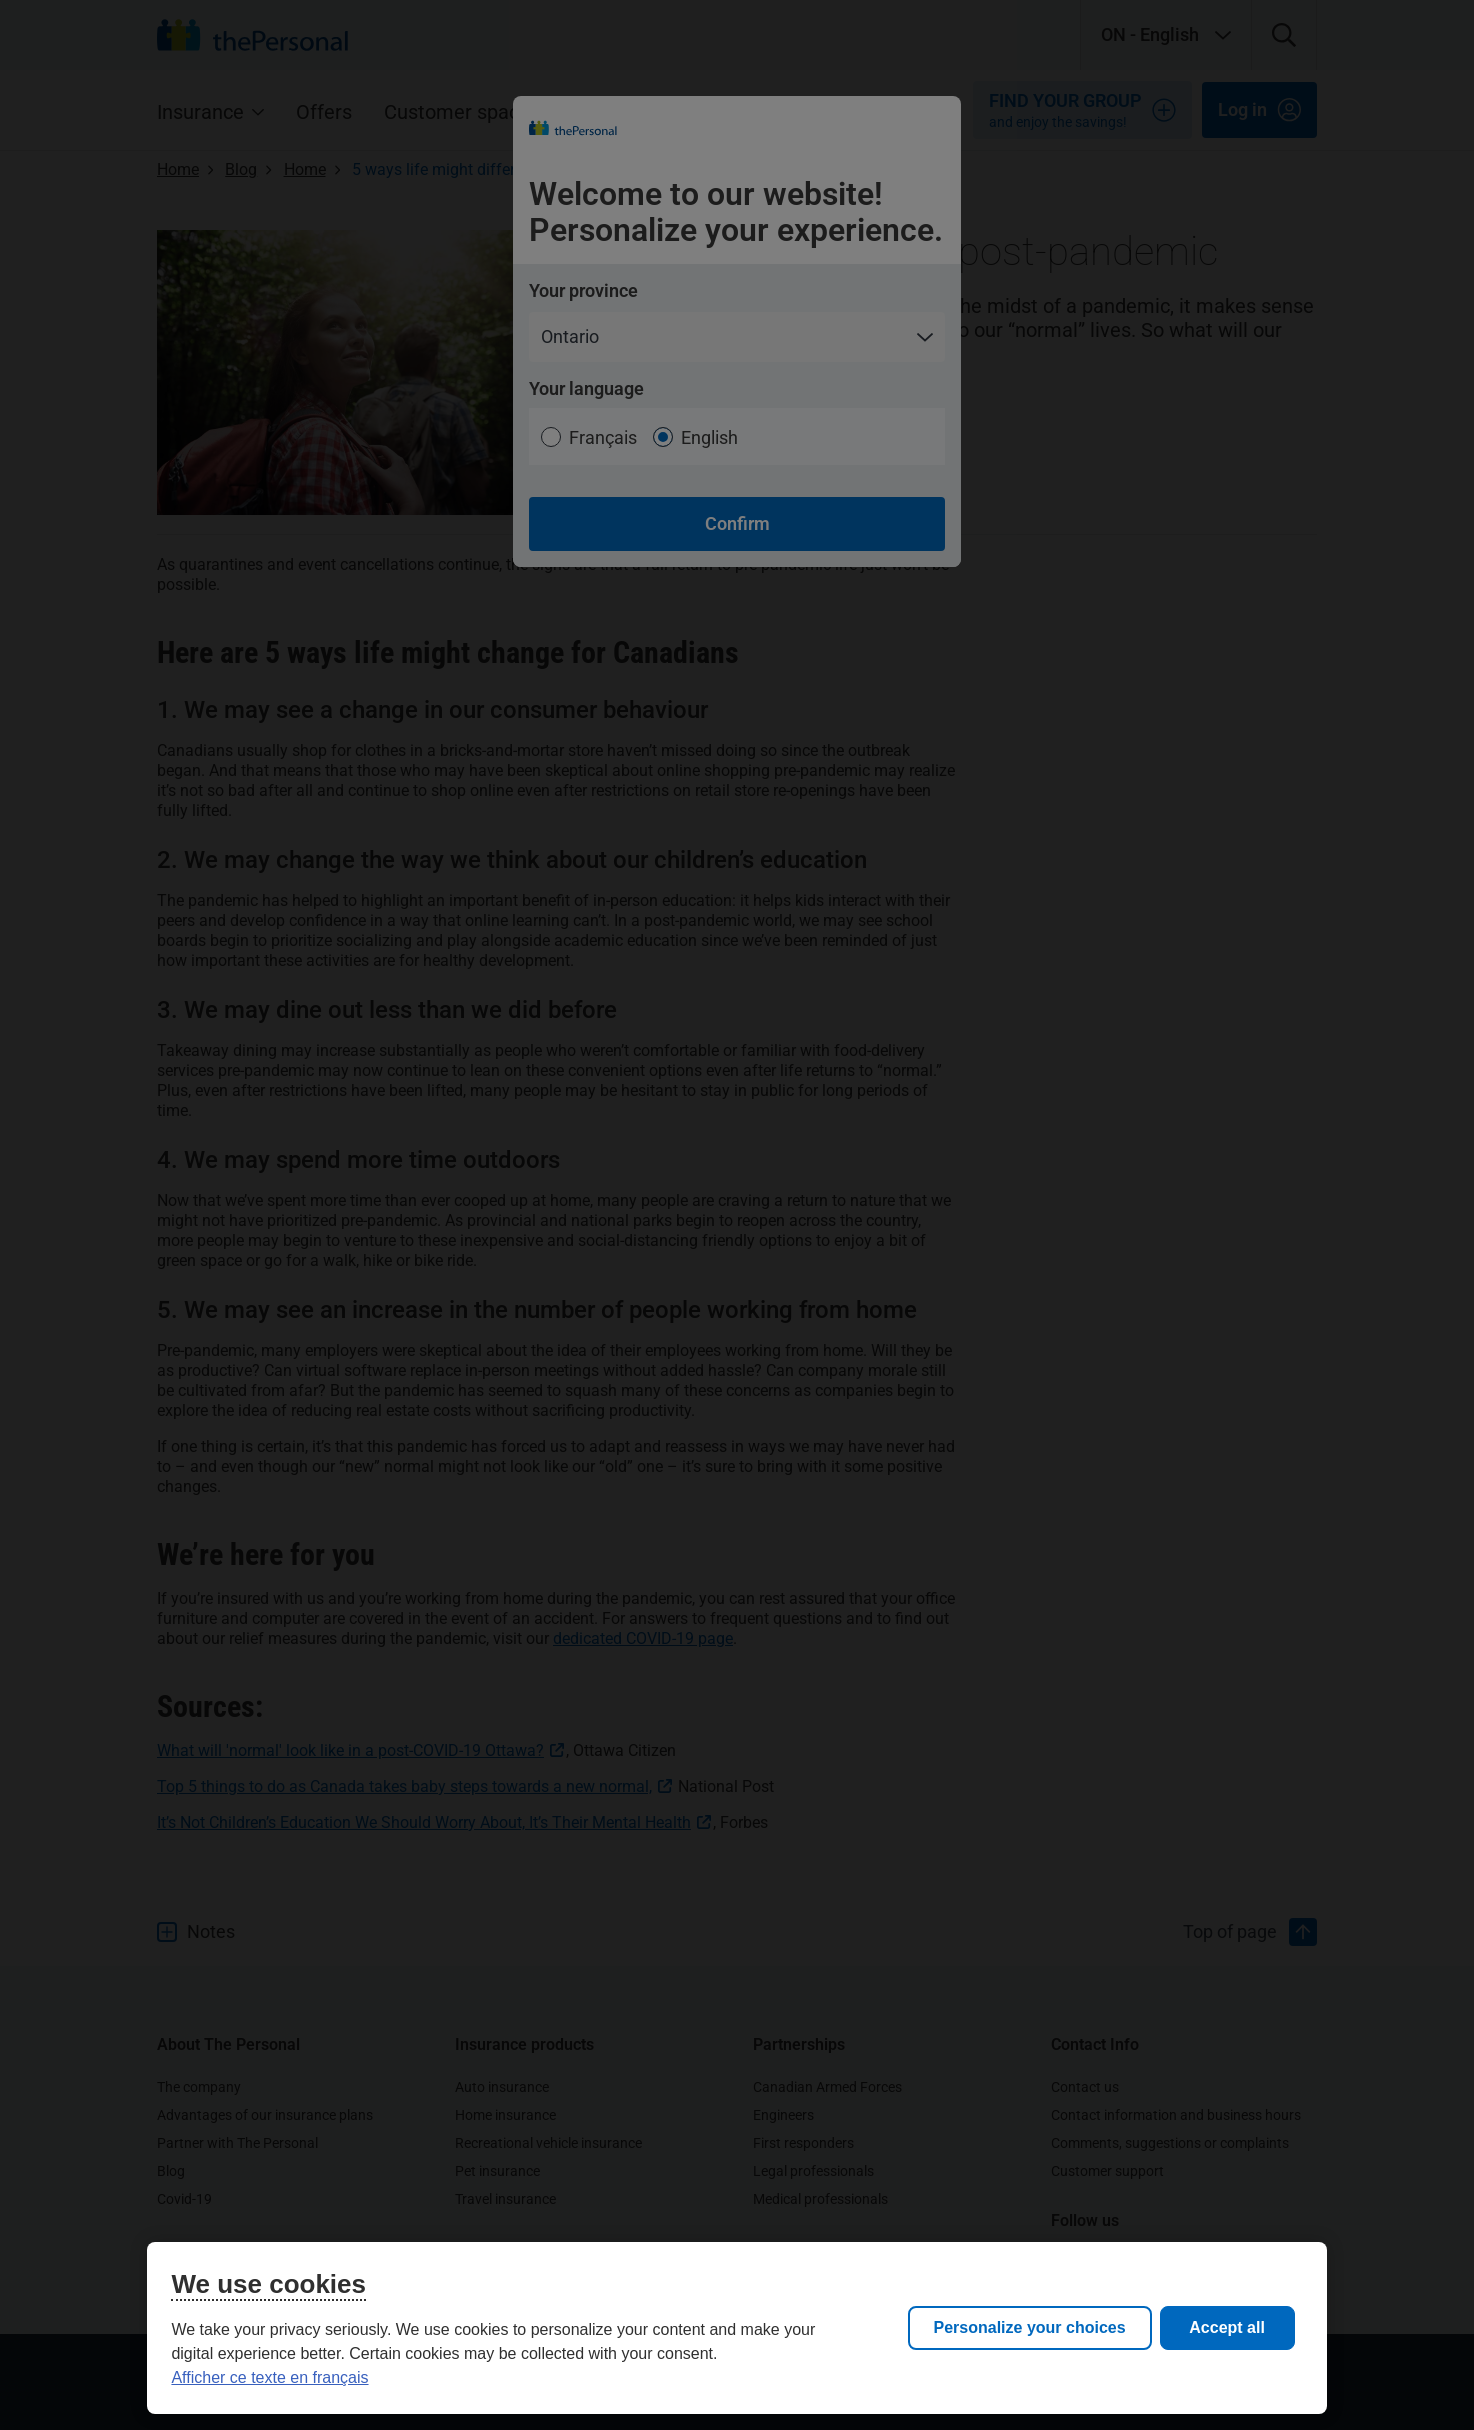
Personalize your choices (1030, 2327)
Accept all (1227, 2327)
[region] (736, 2328)
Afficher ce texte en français (269, 2377)
